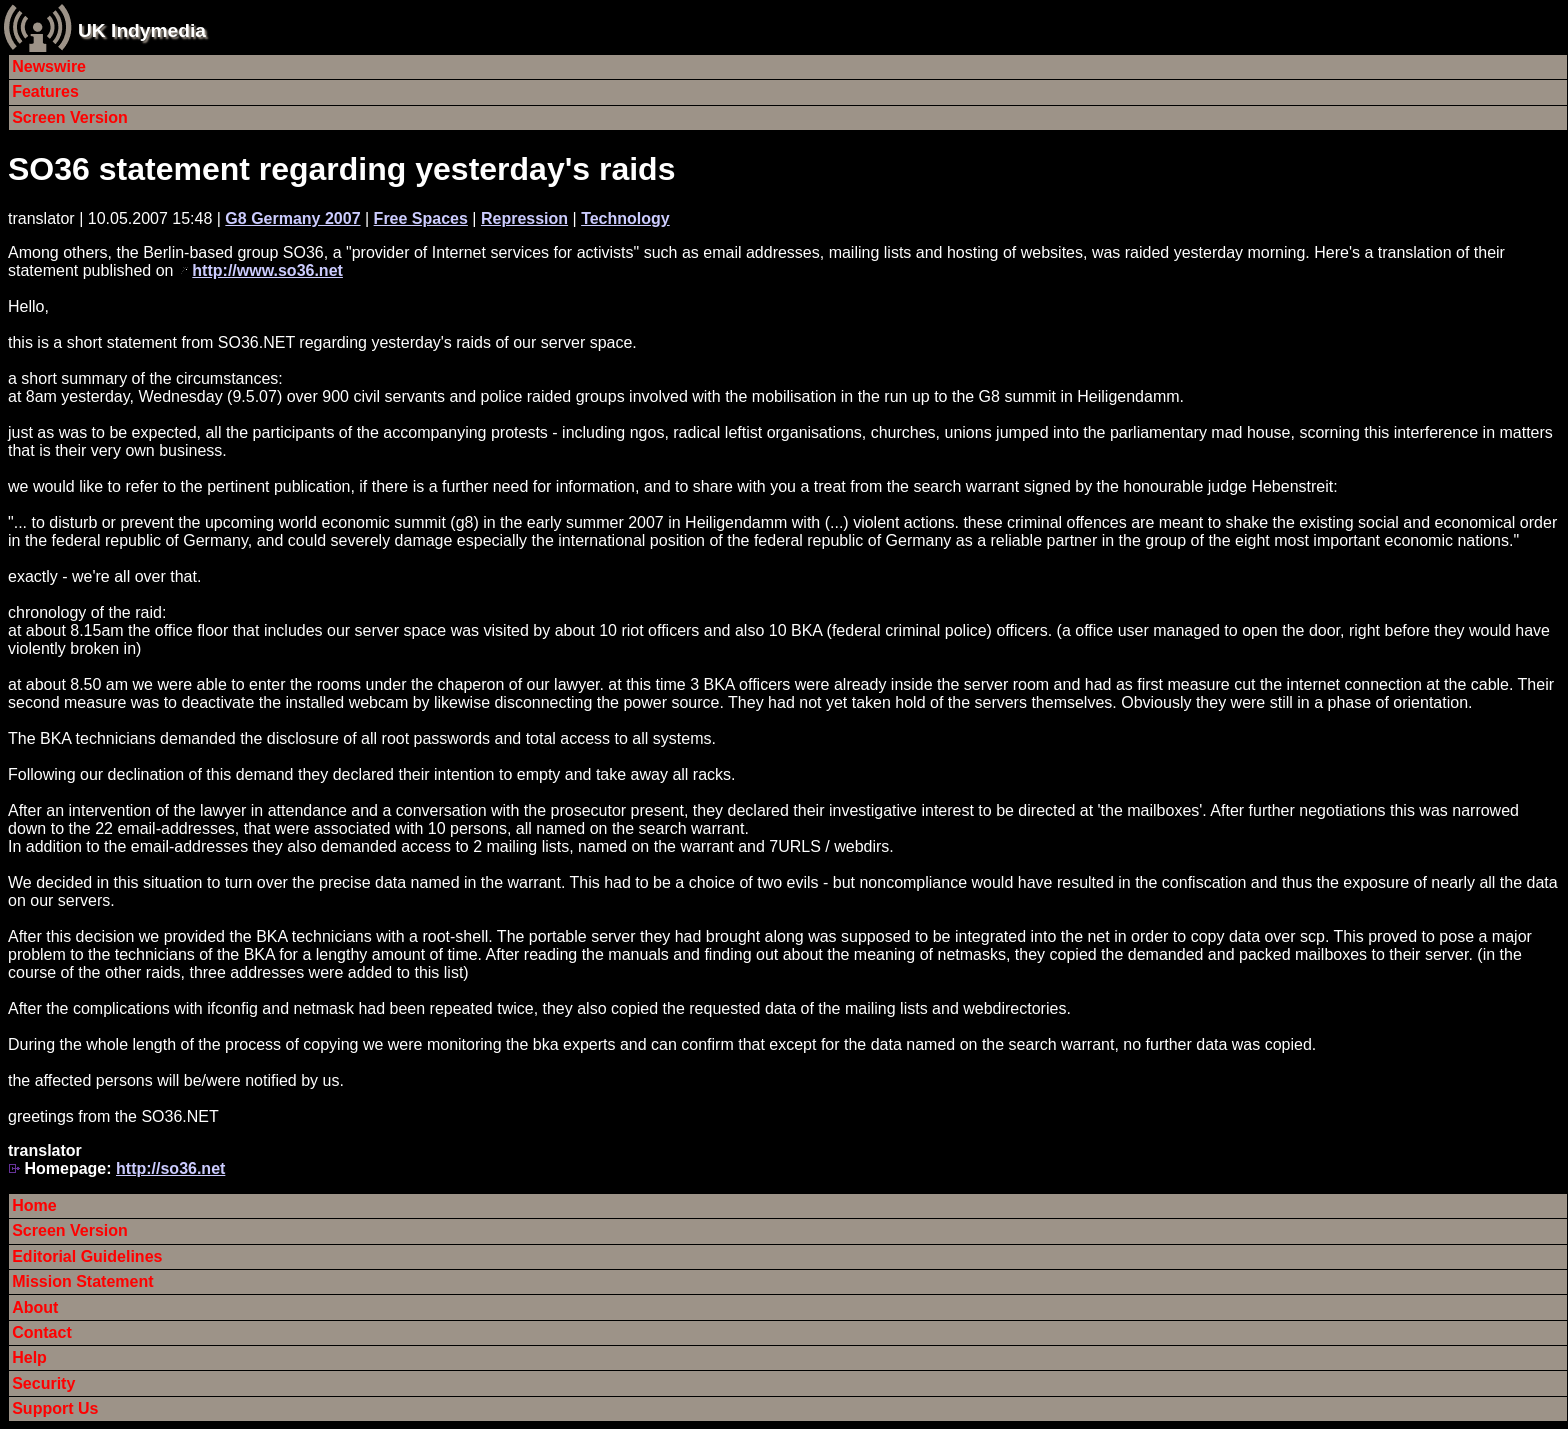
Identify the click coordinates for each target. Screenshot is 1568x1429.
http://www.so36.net (267, 270)
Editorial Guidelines (87, 1256)
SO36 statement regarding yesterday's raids (341, 169)
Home (34, 1205)
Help (29, 1357)
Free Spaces (421, 218)
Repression (524, 218)
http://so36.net (170, 1168)
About (35, 1307)
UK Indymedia (142, 30)
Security (43, 1383)
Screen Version (70, 117)
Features (45, 91)
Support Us (55, 1408)
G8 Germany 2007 (292, 218)
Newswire (49, 66)
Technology (625, 218)
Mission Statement (82, 1281)
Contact (42, 1332)
